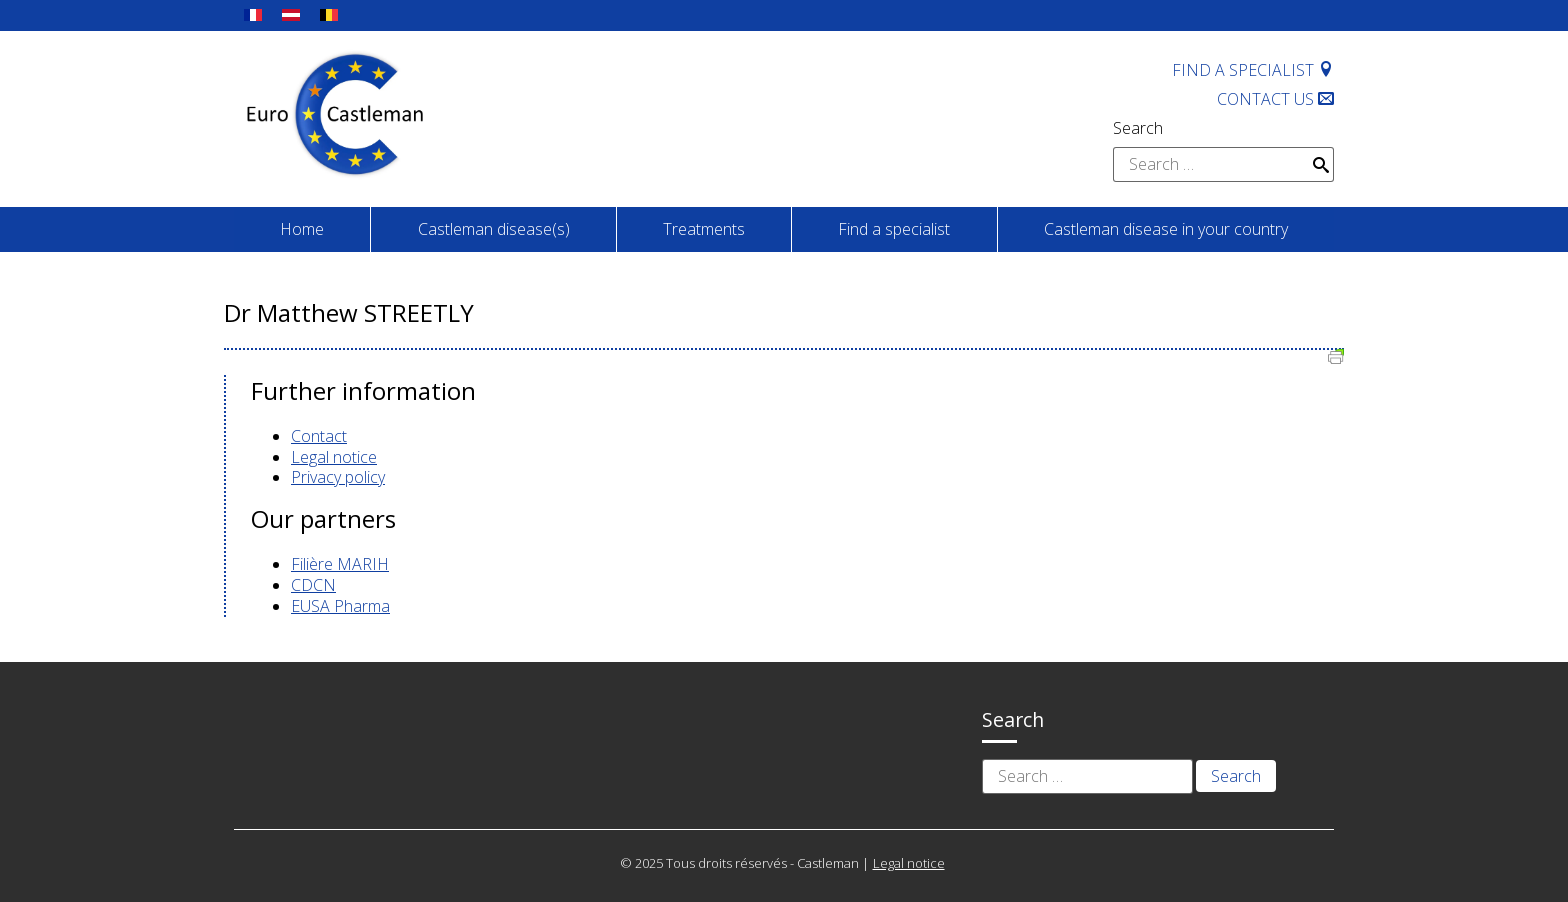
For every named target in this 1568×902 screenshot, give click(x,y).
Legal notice (334, 457)
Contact (319, 436)
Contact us (1275, 99)
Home (302, 229)
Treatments (704, 229)
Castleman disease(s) (494, 229)
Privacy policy (338, 477)
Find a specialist (1253, 70)
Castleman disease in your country (1166, 229)
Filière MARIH (340, 564)
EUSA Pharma (340, 606)
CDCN (313, 585)
